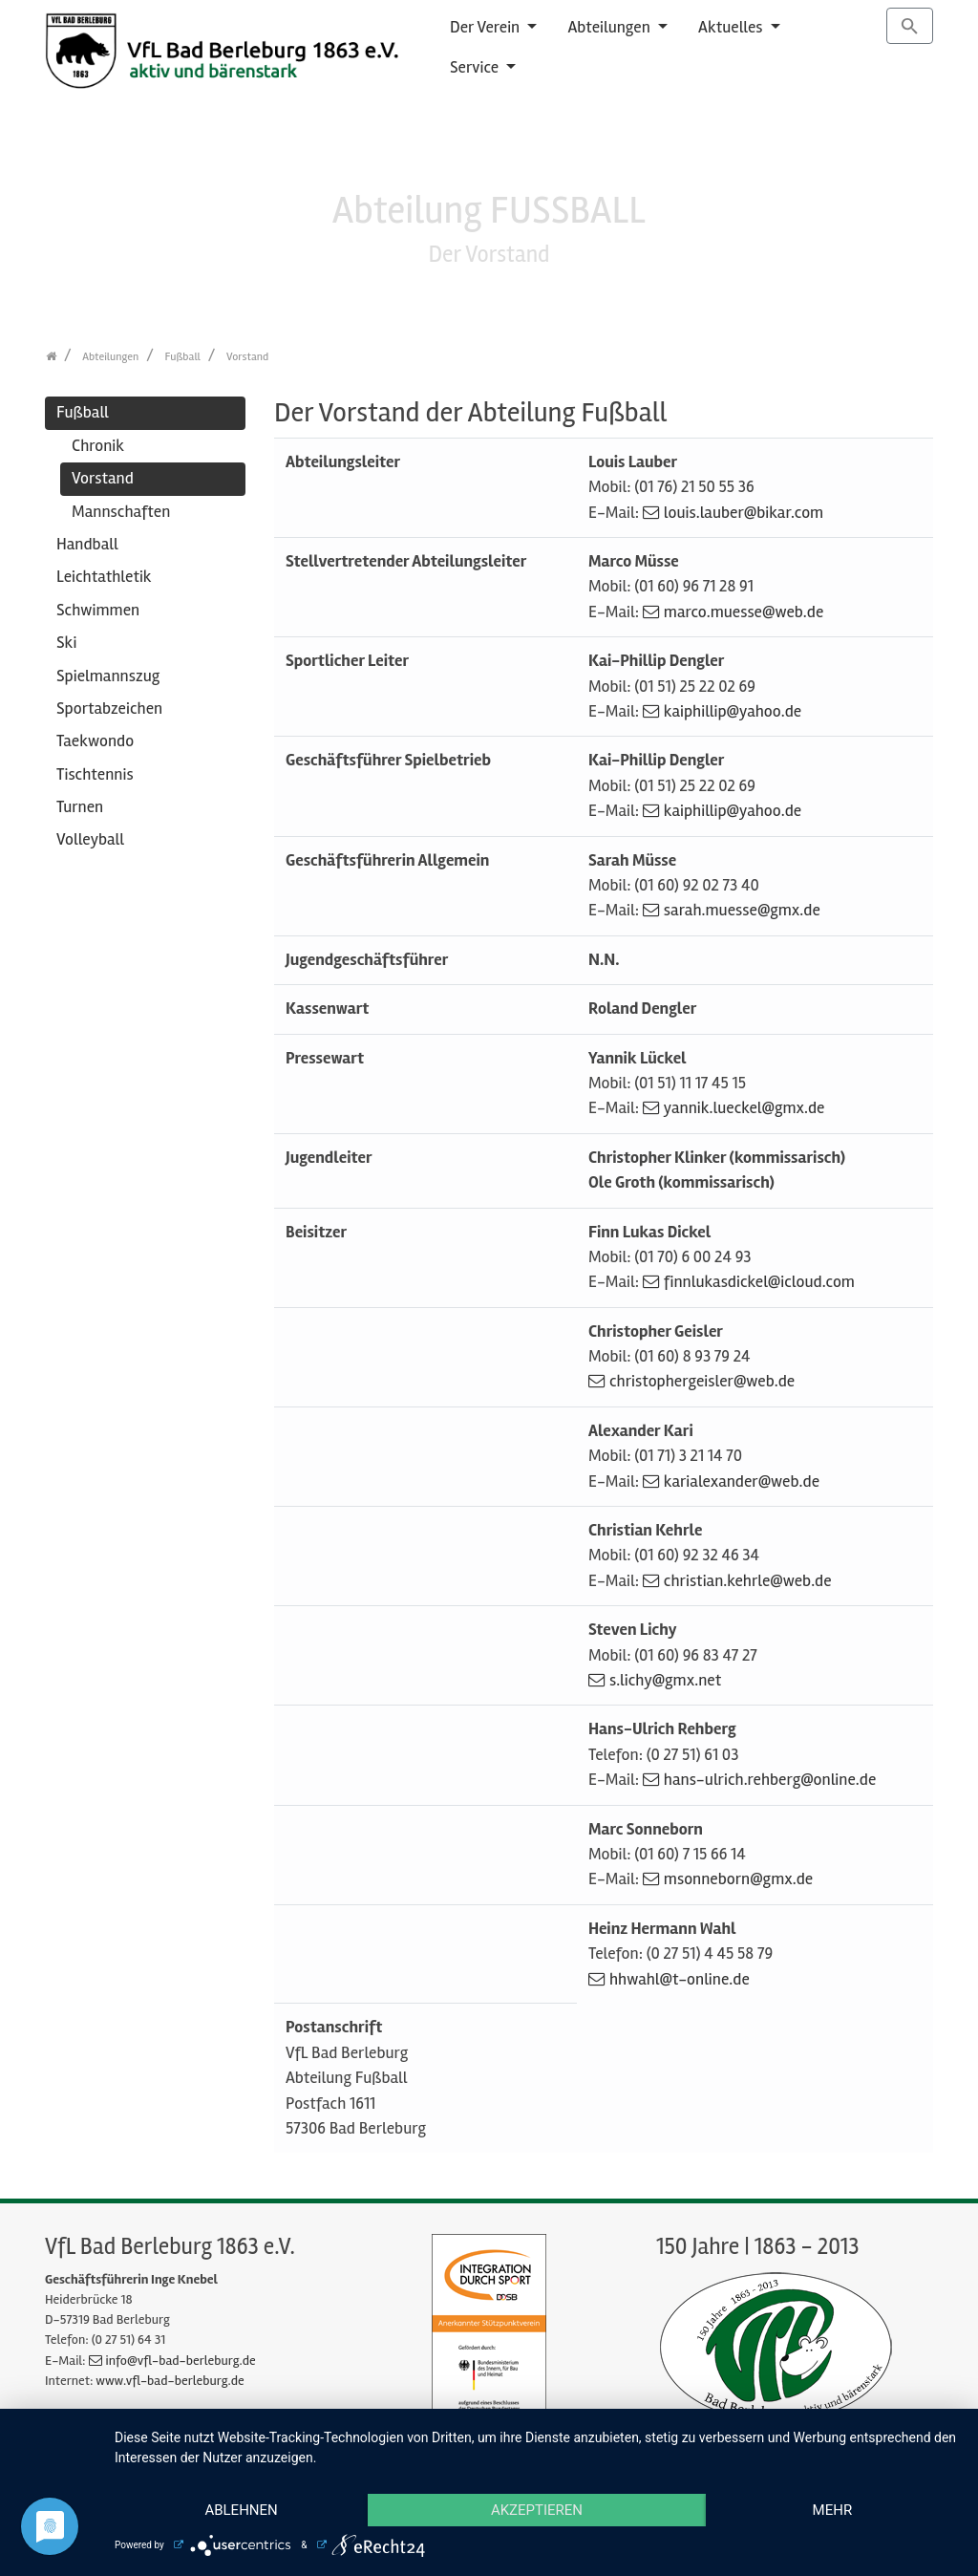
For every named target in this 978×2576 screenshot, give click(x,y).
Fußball (82, 412)
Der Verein (486, 27)
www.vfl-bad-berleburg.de (170, 2380)
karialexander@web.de (741, 1481)
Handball (87, 544)
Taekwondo (95, 741)
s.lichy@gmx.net (665, 1680)
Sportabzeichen (109, 708)
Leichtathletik (104, 577)
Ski (66, 643)
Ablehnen (240, 2510)
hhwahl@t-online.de (679, 1979)
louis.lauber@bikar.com (743, 513)
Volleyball (90, 839)
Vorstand (103, 478)
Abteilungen (610, 27)
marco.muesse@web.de (743, 612)
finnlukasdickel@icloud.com (759, 1282)
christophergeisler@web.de (702, 1381)
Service (476, 67)
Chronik (98, 446)
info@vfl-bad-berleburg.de (181, 2360)
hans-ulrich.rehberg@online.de (770, 1780)
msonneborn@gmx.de (738, 1879)
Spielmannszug (107, 676)
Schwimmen (97, 610)
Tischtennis (95, 774)
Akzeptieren (537, 2510)
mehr (833, 2510)
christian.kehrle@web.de (748, 1581)
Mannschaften (121, 512)
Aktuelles (732, 27)
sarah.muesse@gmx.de (742, 910)
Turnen (79, 807)
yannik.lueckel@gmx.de (744, 1108)
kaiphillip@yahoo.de (732, 711)
